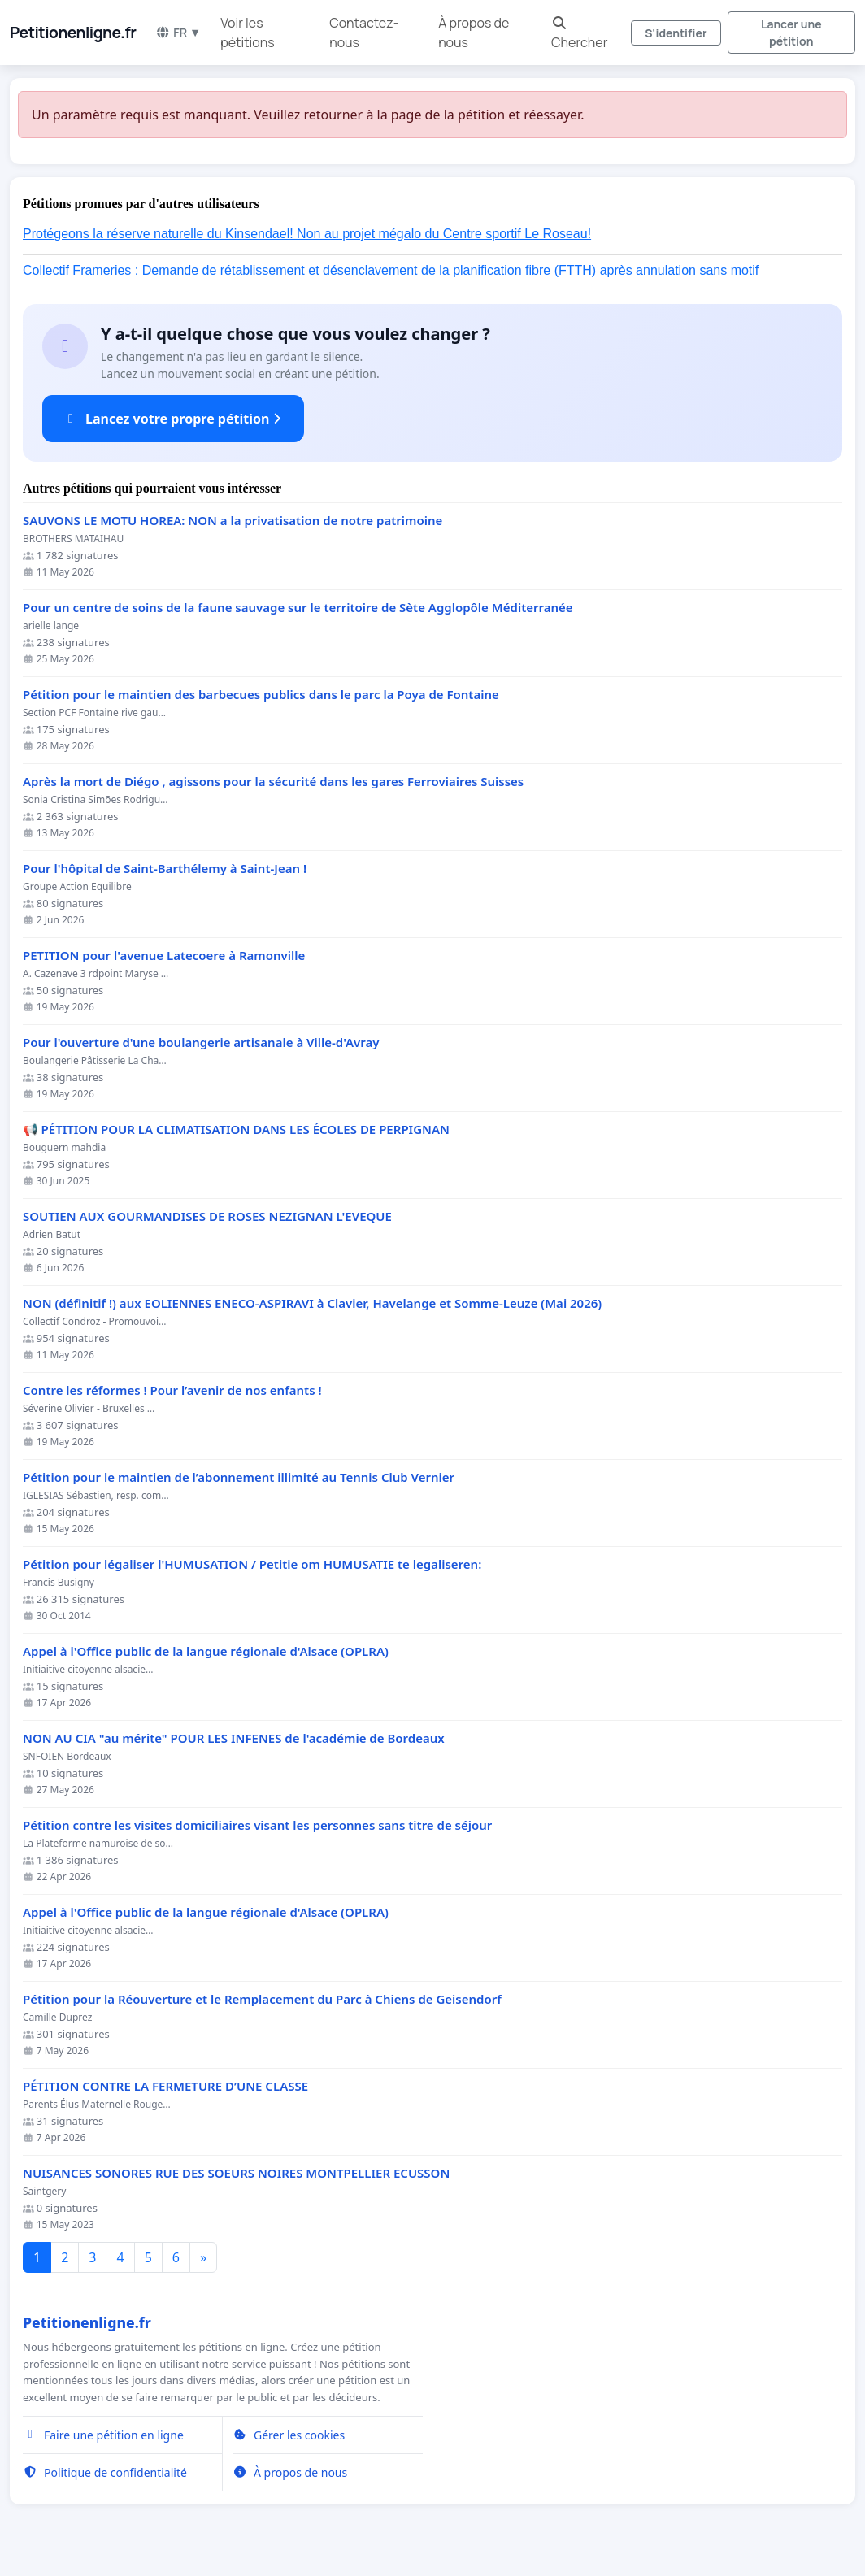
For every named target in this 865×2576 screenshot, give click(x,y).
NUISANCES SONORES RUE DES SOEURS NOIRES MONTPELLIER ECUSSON (236, 2173)
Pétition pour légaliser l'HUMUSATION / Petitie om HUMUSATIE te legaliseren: (252, 1564)
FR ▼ (178, 32)
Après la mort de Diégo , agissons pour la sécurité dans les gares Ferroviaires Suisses (273, 781)
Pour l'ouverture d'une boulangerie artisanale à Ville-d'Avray (201, 1042)
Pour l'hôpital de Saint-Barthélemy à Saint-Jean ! (164, 868)
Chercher (579, 33)
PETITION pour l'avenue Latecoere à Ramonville (164, 955)
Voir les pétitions (247, 32)
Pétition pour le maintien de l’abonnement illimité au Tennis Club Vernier (238, 1477)
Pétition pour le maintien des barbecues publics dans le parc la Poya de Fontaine (261, 694)
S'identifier (675, 33)
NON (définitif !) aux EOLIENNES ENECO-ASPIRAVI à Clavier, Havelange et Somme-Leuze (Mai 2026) (312, 1303)
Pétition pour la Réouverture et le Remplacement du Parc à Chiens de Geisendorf (262, 1999)
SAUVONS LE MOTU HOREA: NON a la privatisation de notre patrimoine (232, 520)
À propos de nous (473, 32)
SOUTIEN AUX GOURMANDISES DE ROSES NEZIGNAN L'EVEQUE (207, 1216)
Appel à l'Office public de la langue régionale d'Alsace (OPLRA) (206, 1651)
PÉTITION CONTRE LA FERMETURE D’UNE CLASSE (165, 2086)
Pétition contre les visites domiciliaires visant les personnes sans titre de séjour (257, 1825)
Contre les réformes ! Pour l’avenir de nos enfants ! (172, 1390)
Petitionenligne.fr (73, 32)
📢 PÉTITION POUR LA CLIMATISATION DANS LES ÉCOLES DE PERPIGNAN (236, 1129)
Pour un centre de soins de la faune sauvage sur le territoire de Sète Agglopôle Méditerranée (298, 607)
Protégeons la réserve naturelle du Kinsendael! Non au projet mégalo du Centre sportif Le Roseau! (307, 234)
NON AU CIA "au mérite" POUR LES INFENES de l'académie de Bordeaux (234, 1738)
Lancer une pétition (791, 32)
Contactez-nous (363, 32)
